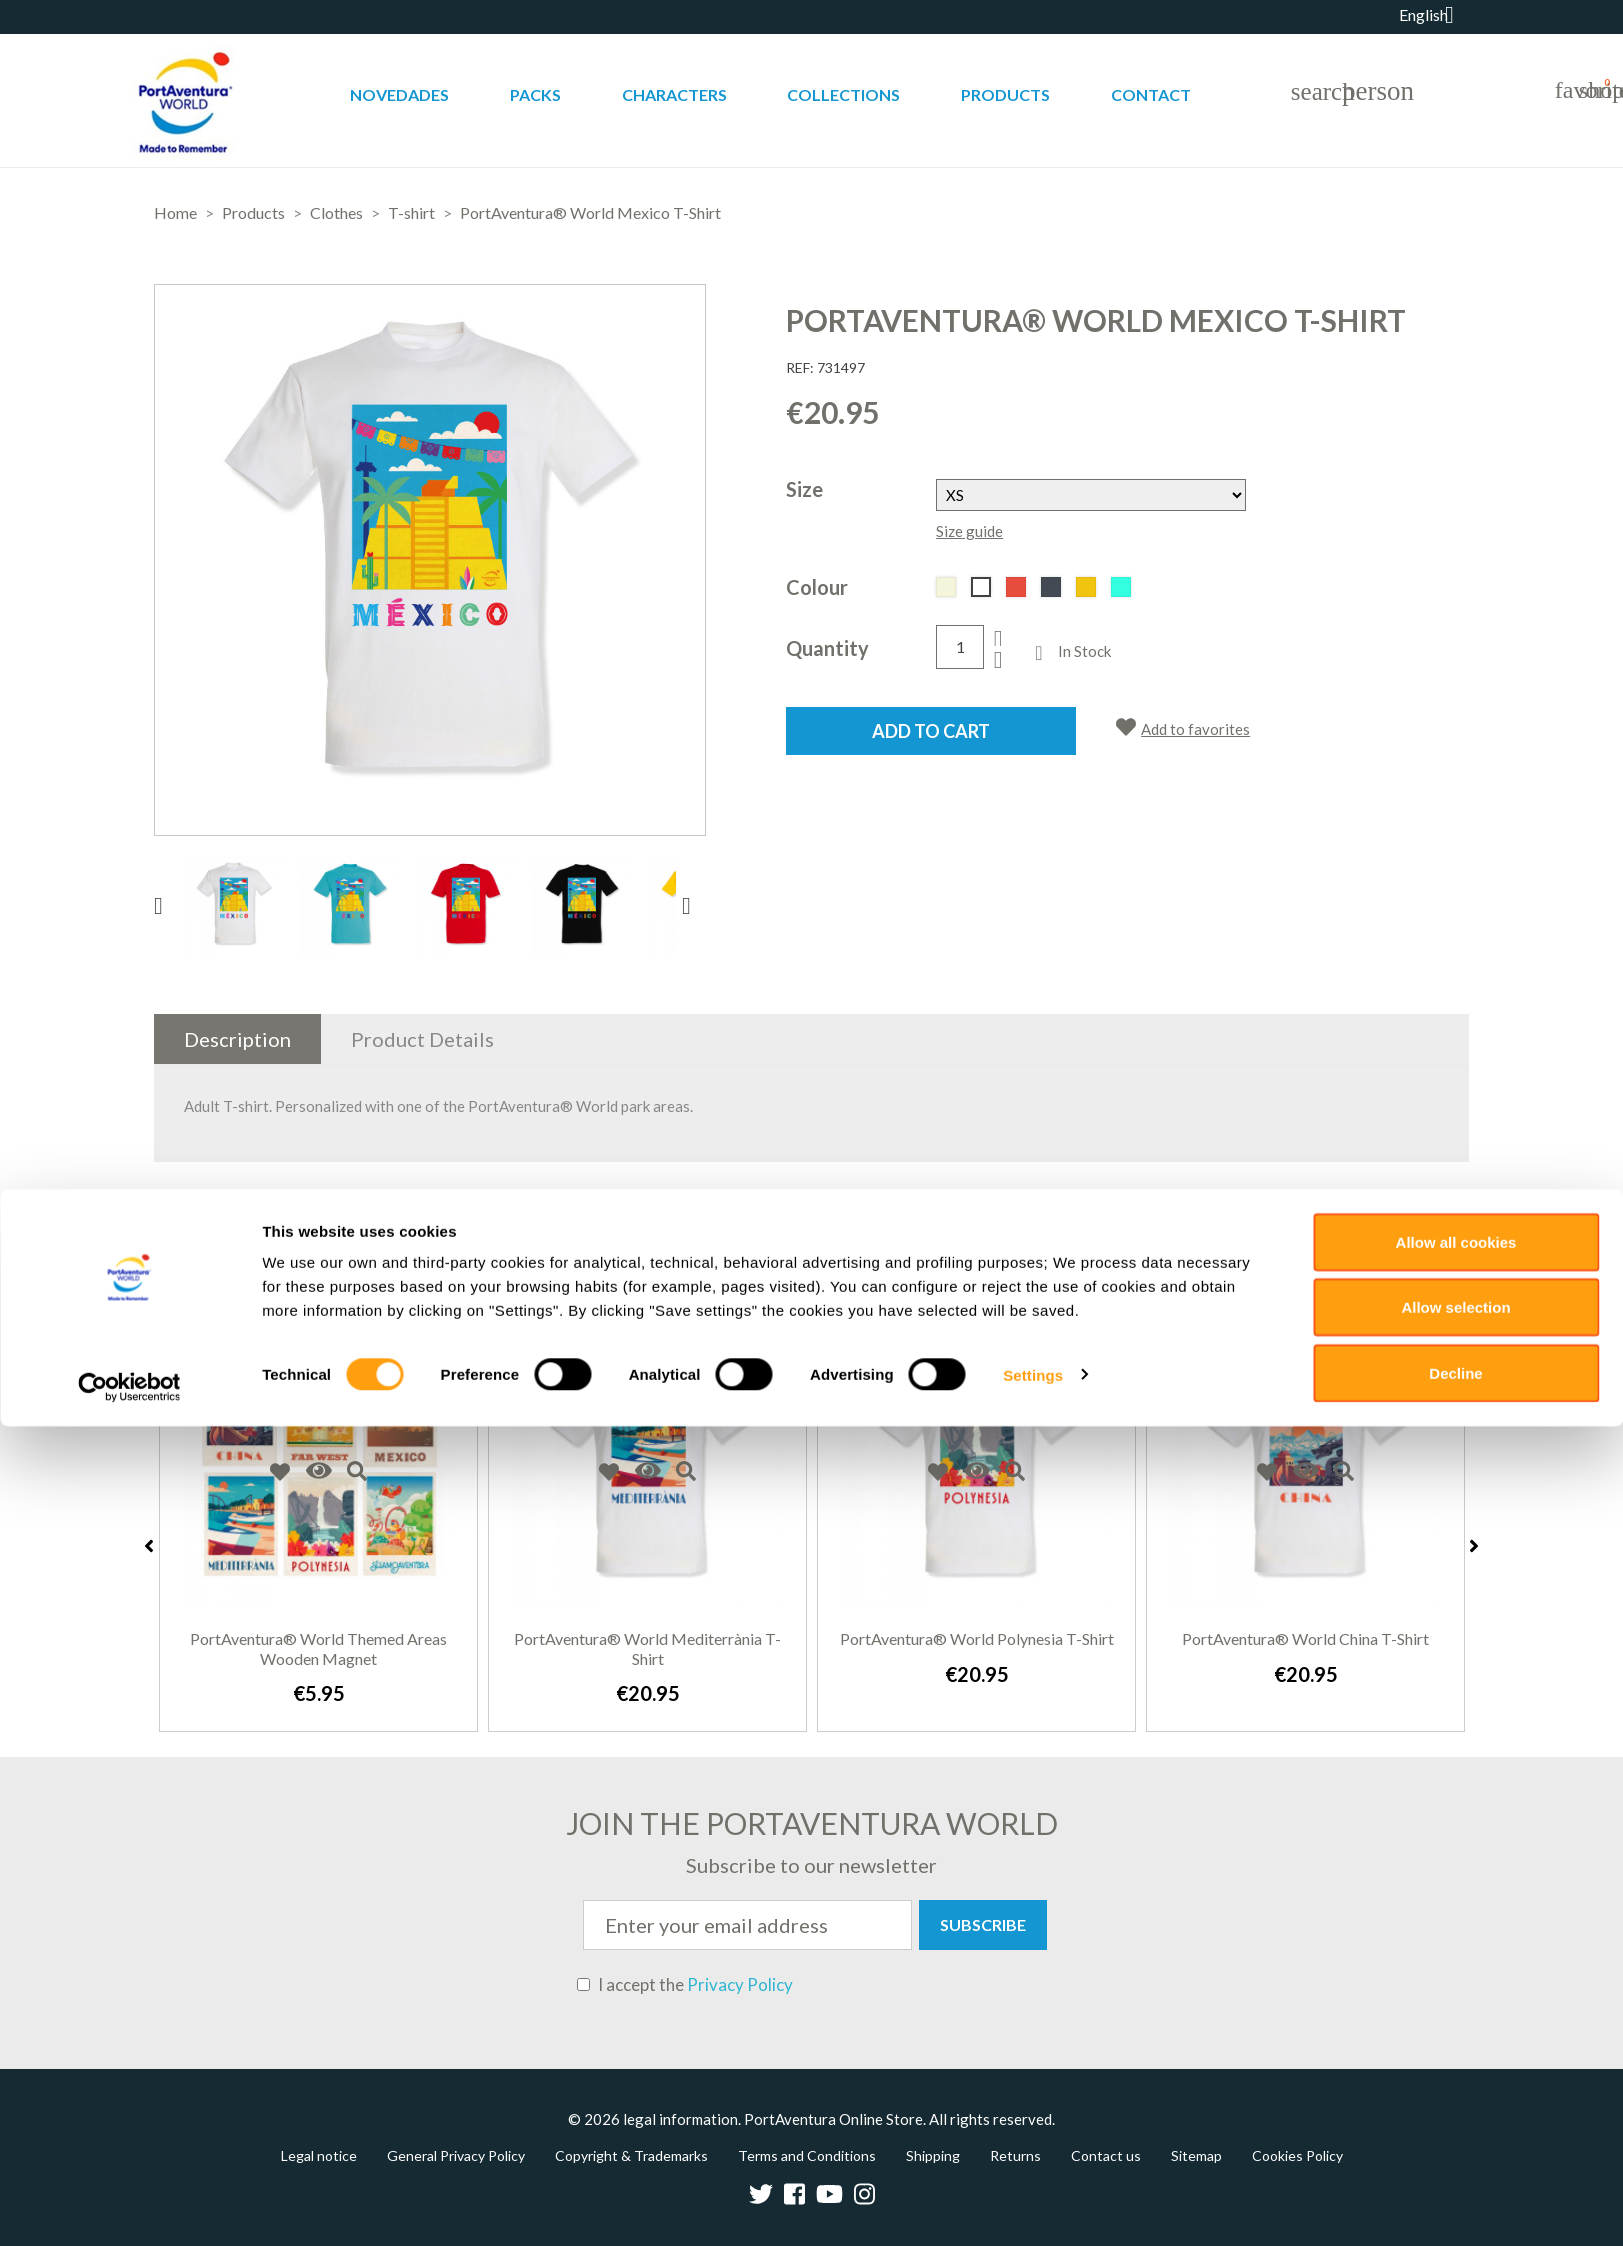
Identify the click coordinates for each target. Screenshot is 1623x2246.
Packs (535, 94)
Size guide (969, 531)
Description (237, 1039)
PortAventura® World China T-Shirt (1305, 1638)
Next (1474, 1546)
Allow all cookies (1456, 2061)
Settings (1033, 2194)
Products (1005, 94)
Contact (1151, 94)
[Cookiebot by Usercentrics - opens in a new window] (129, 2207)
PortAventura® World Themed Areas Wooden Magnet (318, 1648)
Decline (1455, 2192)
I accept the (685, 1985)
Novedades (399, 94)
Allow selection (1455, 2127)
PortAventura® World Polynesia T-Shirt (977, 1638)
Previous (149, 1546)
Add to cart (931, 731)
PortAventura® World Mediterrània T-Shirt (647, 1648)
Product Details (422, 1039)
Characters (674, 94)
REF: (800, 367)
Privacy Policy (740, 1984)
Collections (843, 94)
